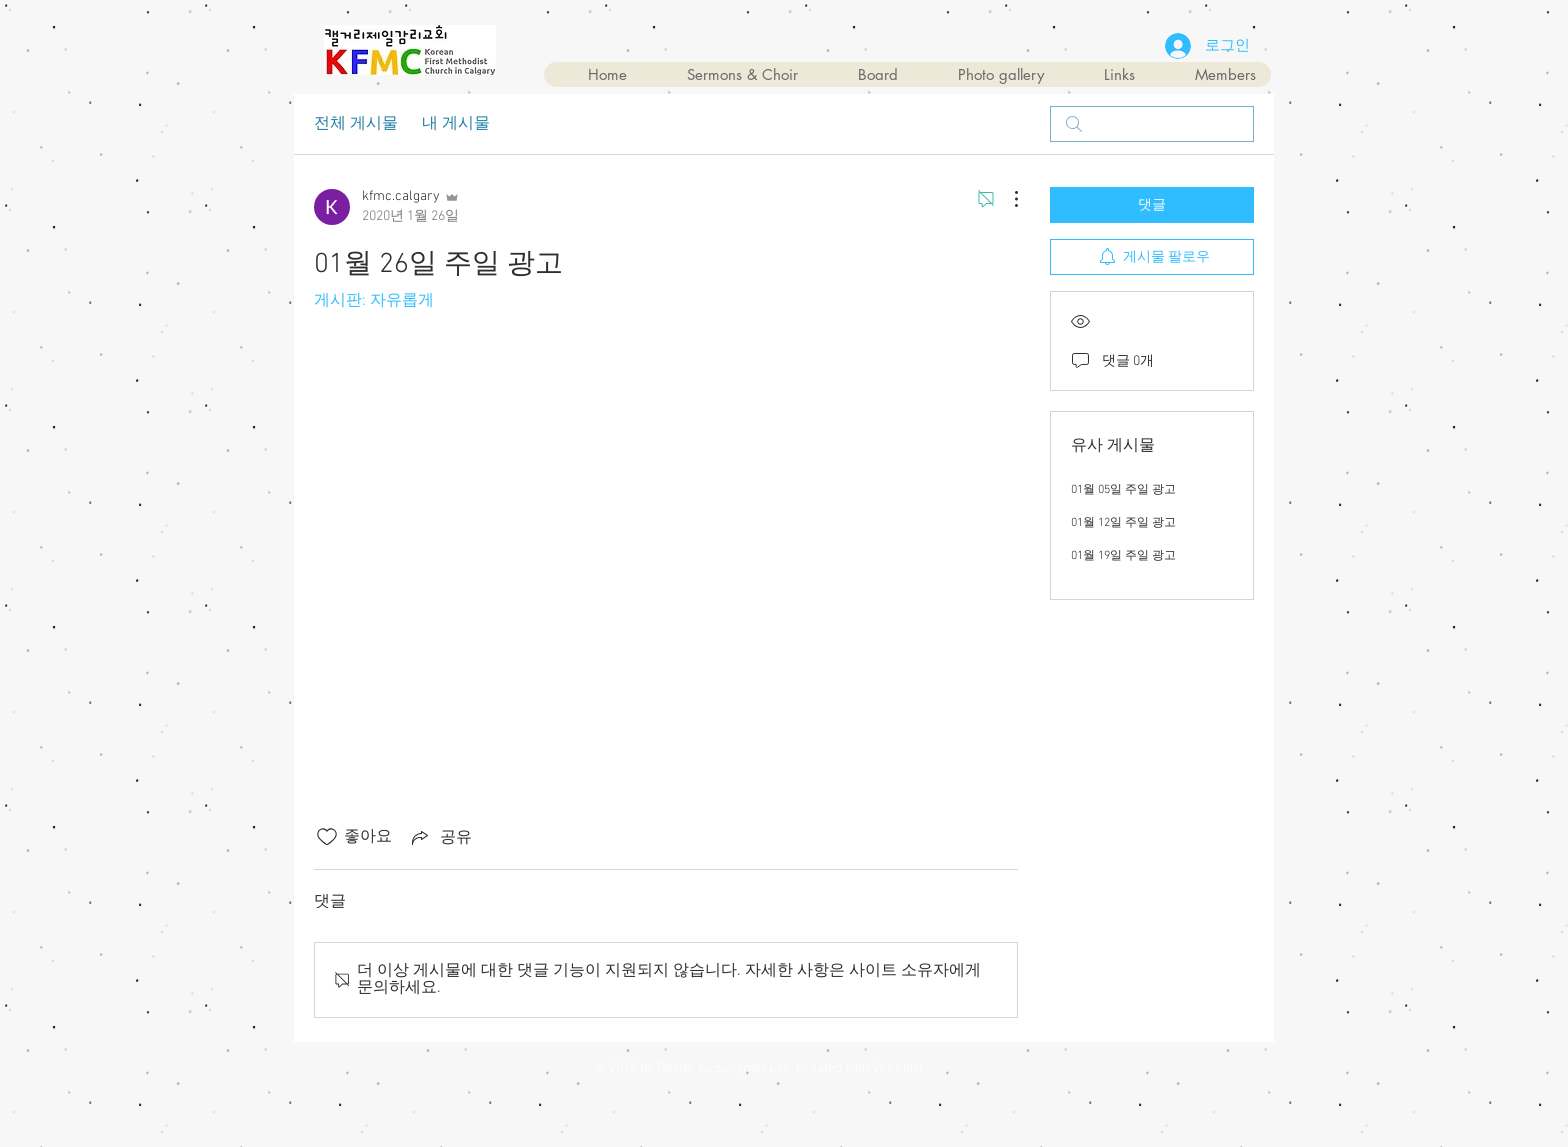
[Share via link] (440, 837)
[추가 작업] (1006, 199)
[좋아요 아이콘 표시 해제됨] (327, 837)
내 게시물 (456, 124)
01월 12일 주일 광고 (1123, 523)
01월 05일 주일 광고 (1123, 490)
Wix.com (897, 1068)
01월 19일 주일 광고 (1123, 556)
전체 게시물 (356, 124)
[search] (1152, 124)
